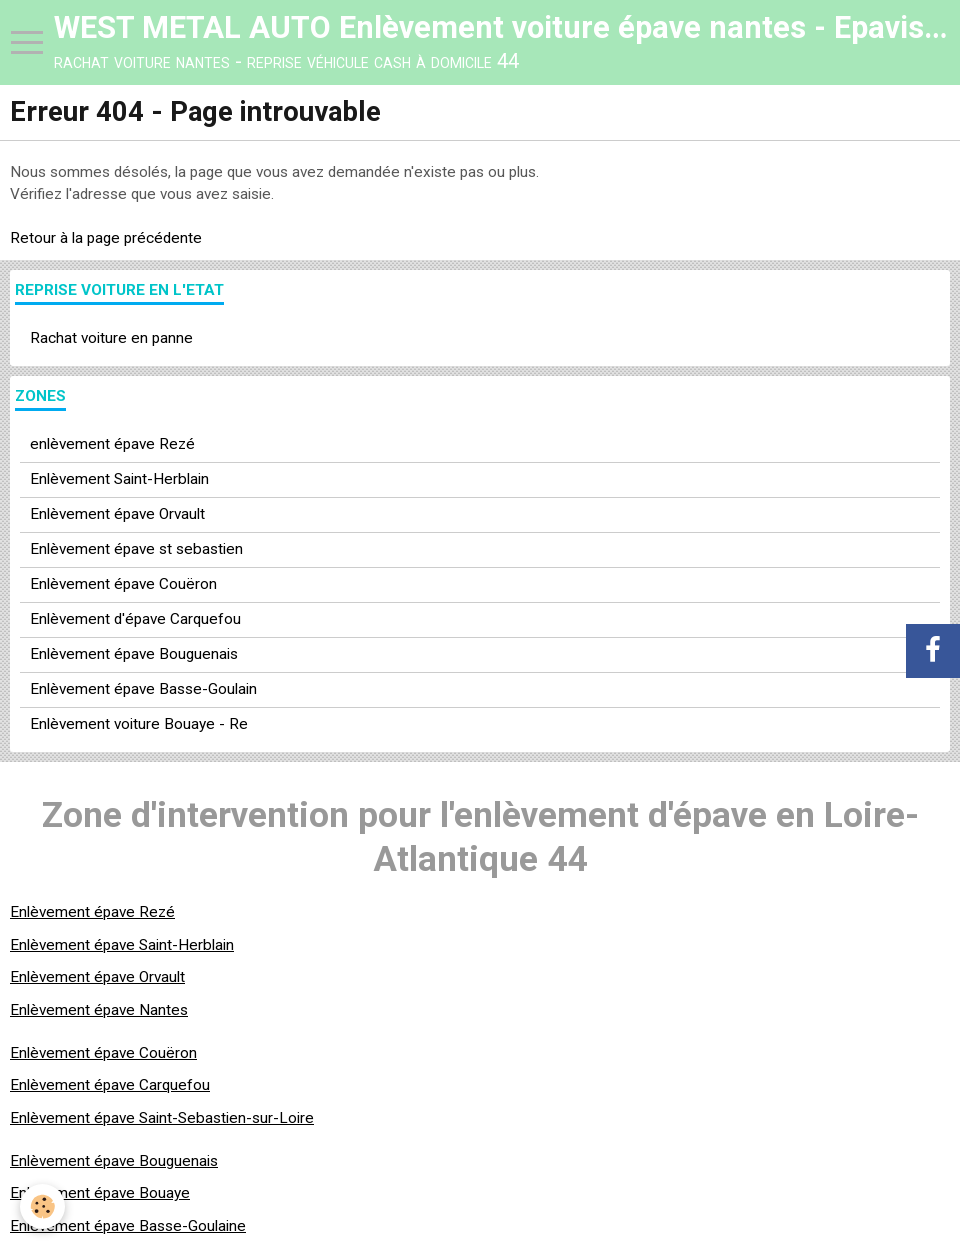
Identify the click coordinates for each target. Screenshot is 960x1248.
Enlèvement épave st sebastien (136, 549)
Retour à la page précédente (106, 238)
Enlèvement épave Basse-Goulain (143, 689)
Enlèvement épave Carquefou (110, 1085)
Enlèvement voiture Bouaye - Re (139, 724)
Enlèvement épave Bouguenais (134, 654)
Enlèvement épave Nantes (99, 1010)
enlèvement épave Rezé (112, 444)
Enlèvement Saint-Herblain (119, 479)
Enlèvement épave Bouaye (100, 1193)
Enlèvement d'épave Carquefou (135, 619)
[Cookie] (42, 1206)
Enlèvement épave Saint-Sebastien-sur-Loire (162, 1118)
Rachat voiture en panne (111, 338)
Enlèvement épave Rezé (92, 912)
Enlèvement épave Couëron (123, 584)
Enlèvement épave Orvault (117, 514)
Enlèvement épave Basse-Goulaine (128, 1226)
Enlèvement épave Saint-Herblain (122, 945)
